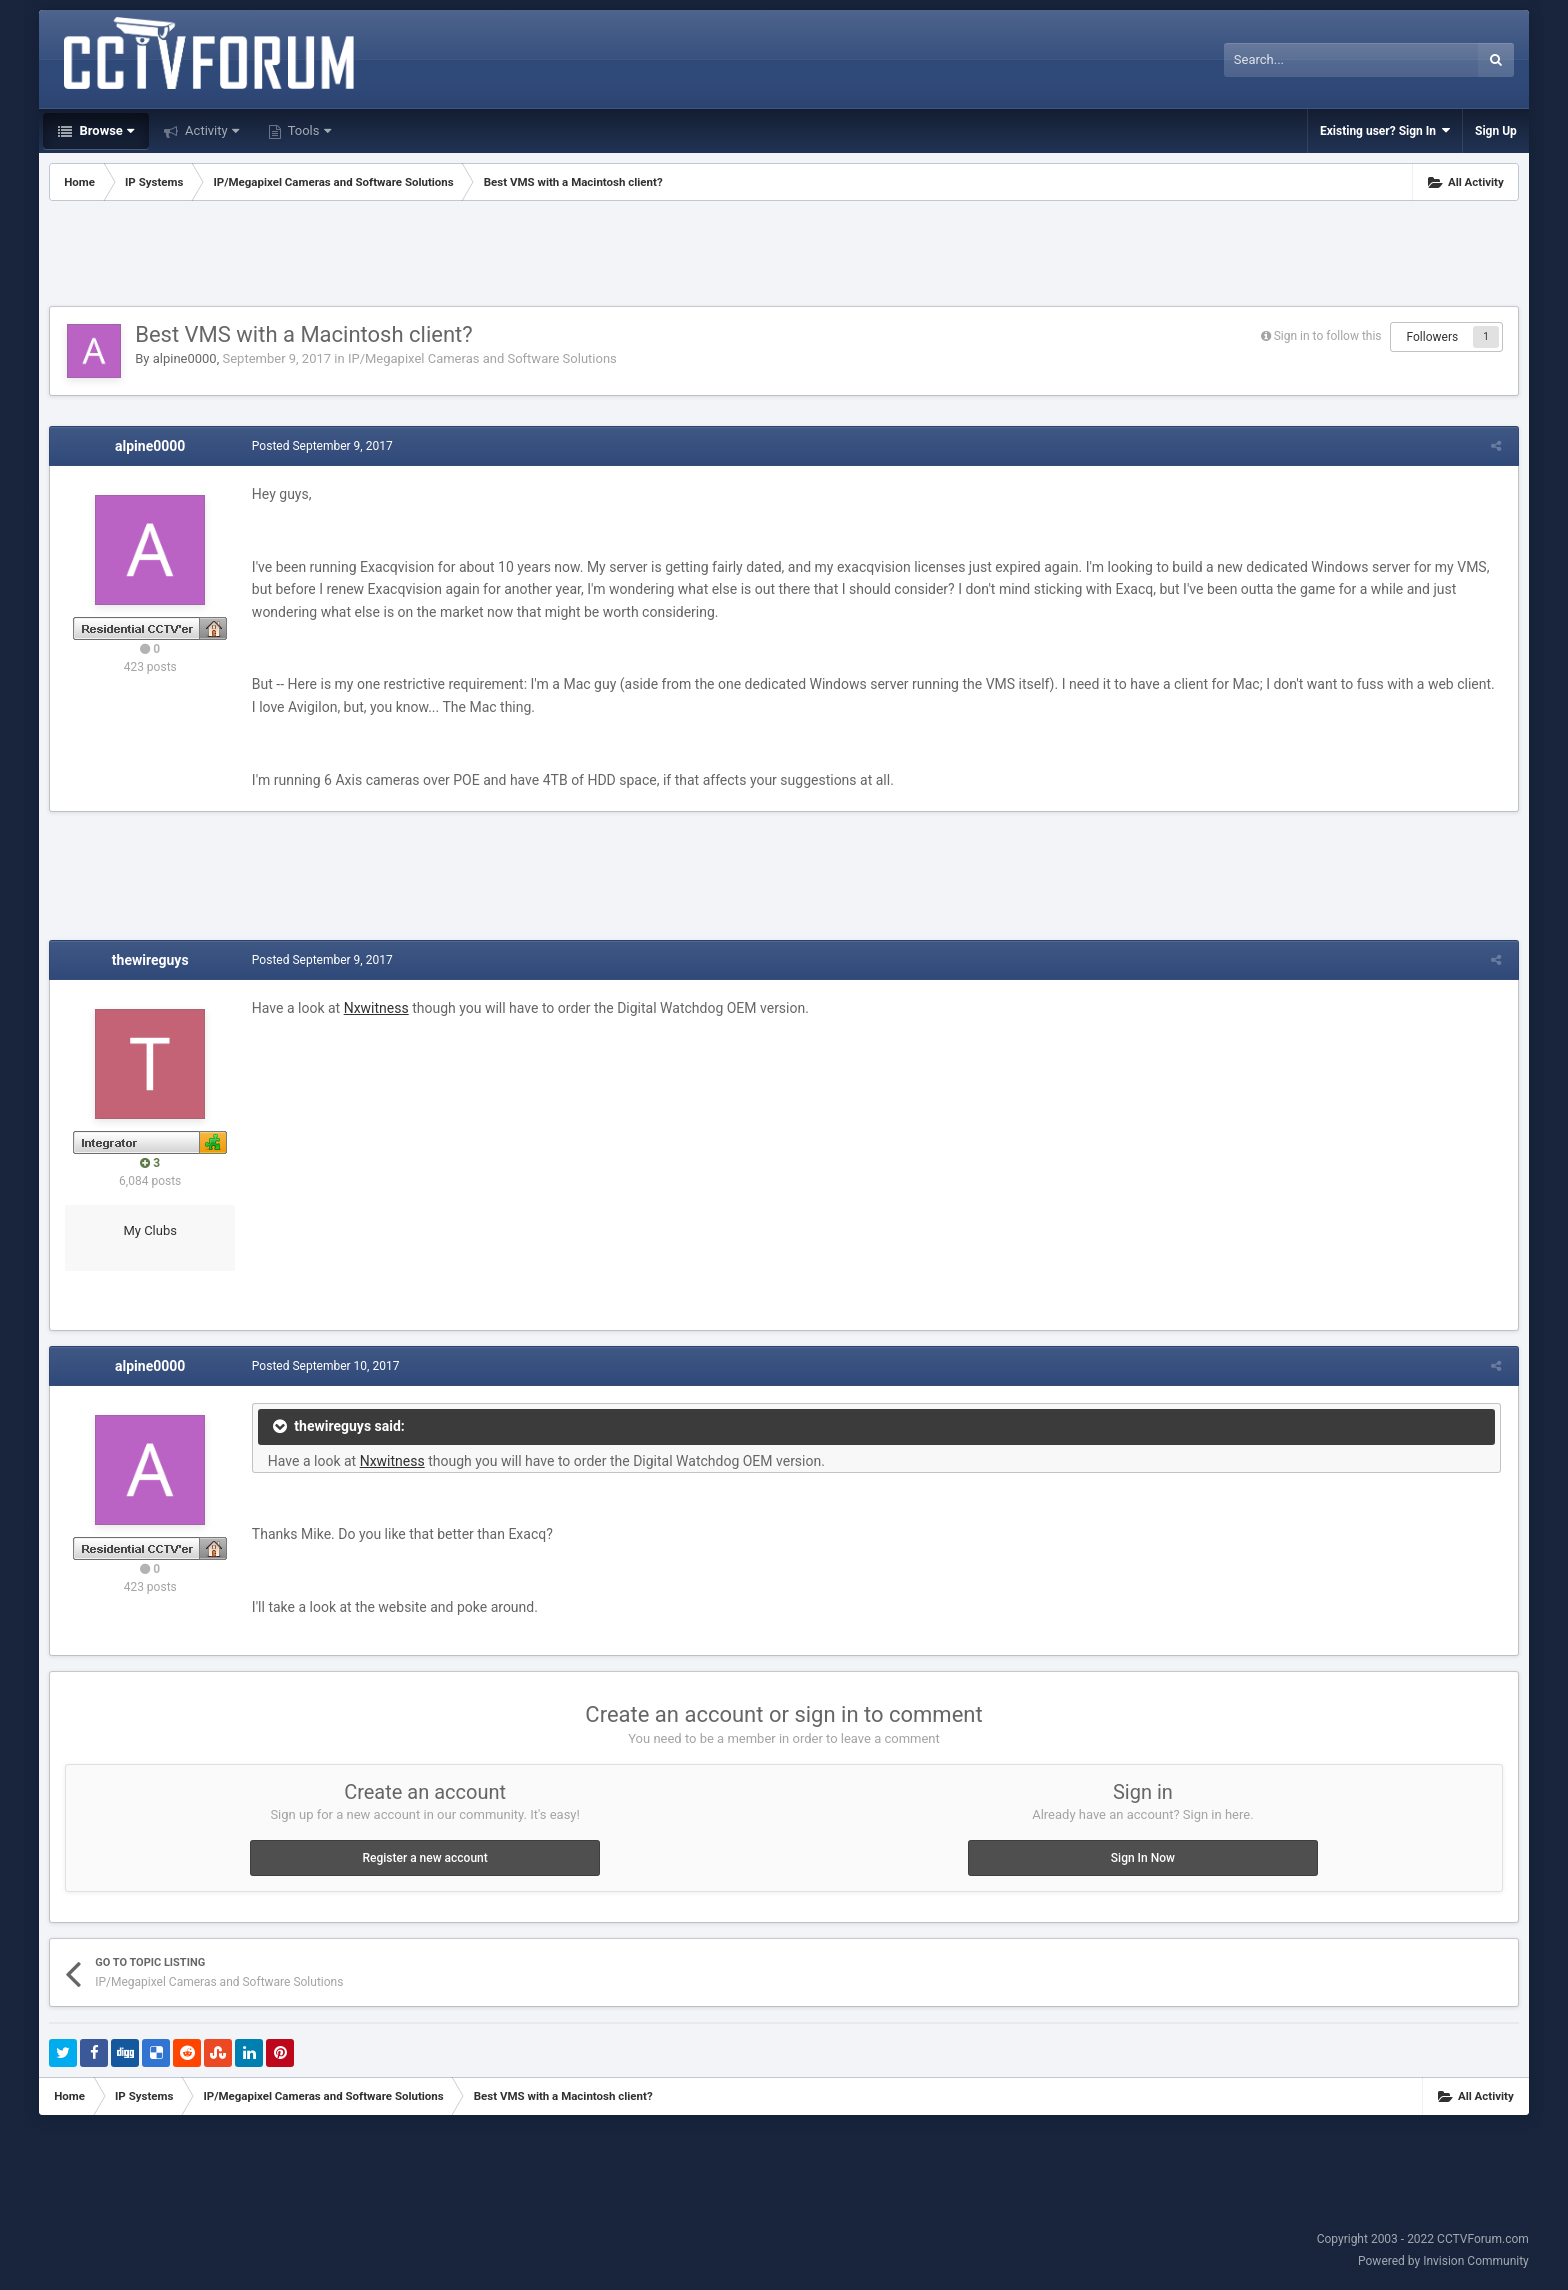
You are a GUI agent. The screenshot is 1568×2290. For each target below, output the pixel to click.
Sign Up (1496, 131)
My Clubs (150, 1230)
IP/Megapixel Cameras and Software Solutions (482, 358)
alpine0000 (185, 358)
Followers (1432, 337)
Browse (105, 130)
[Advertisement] (784, 256)
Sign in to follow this (1328, 336)
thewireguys (150, 960)
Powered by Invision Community (1443, 2261)
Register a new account (424, 1858)
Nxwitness (374, 1008)
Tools (308, 130)
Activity (210, 130)
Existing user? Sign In (1385, 130)
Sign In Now (1143, 1858)
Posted (320, 446)
